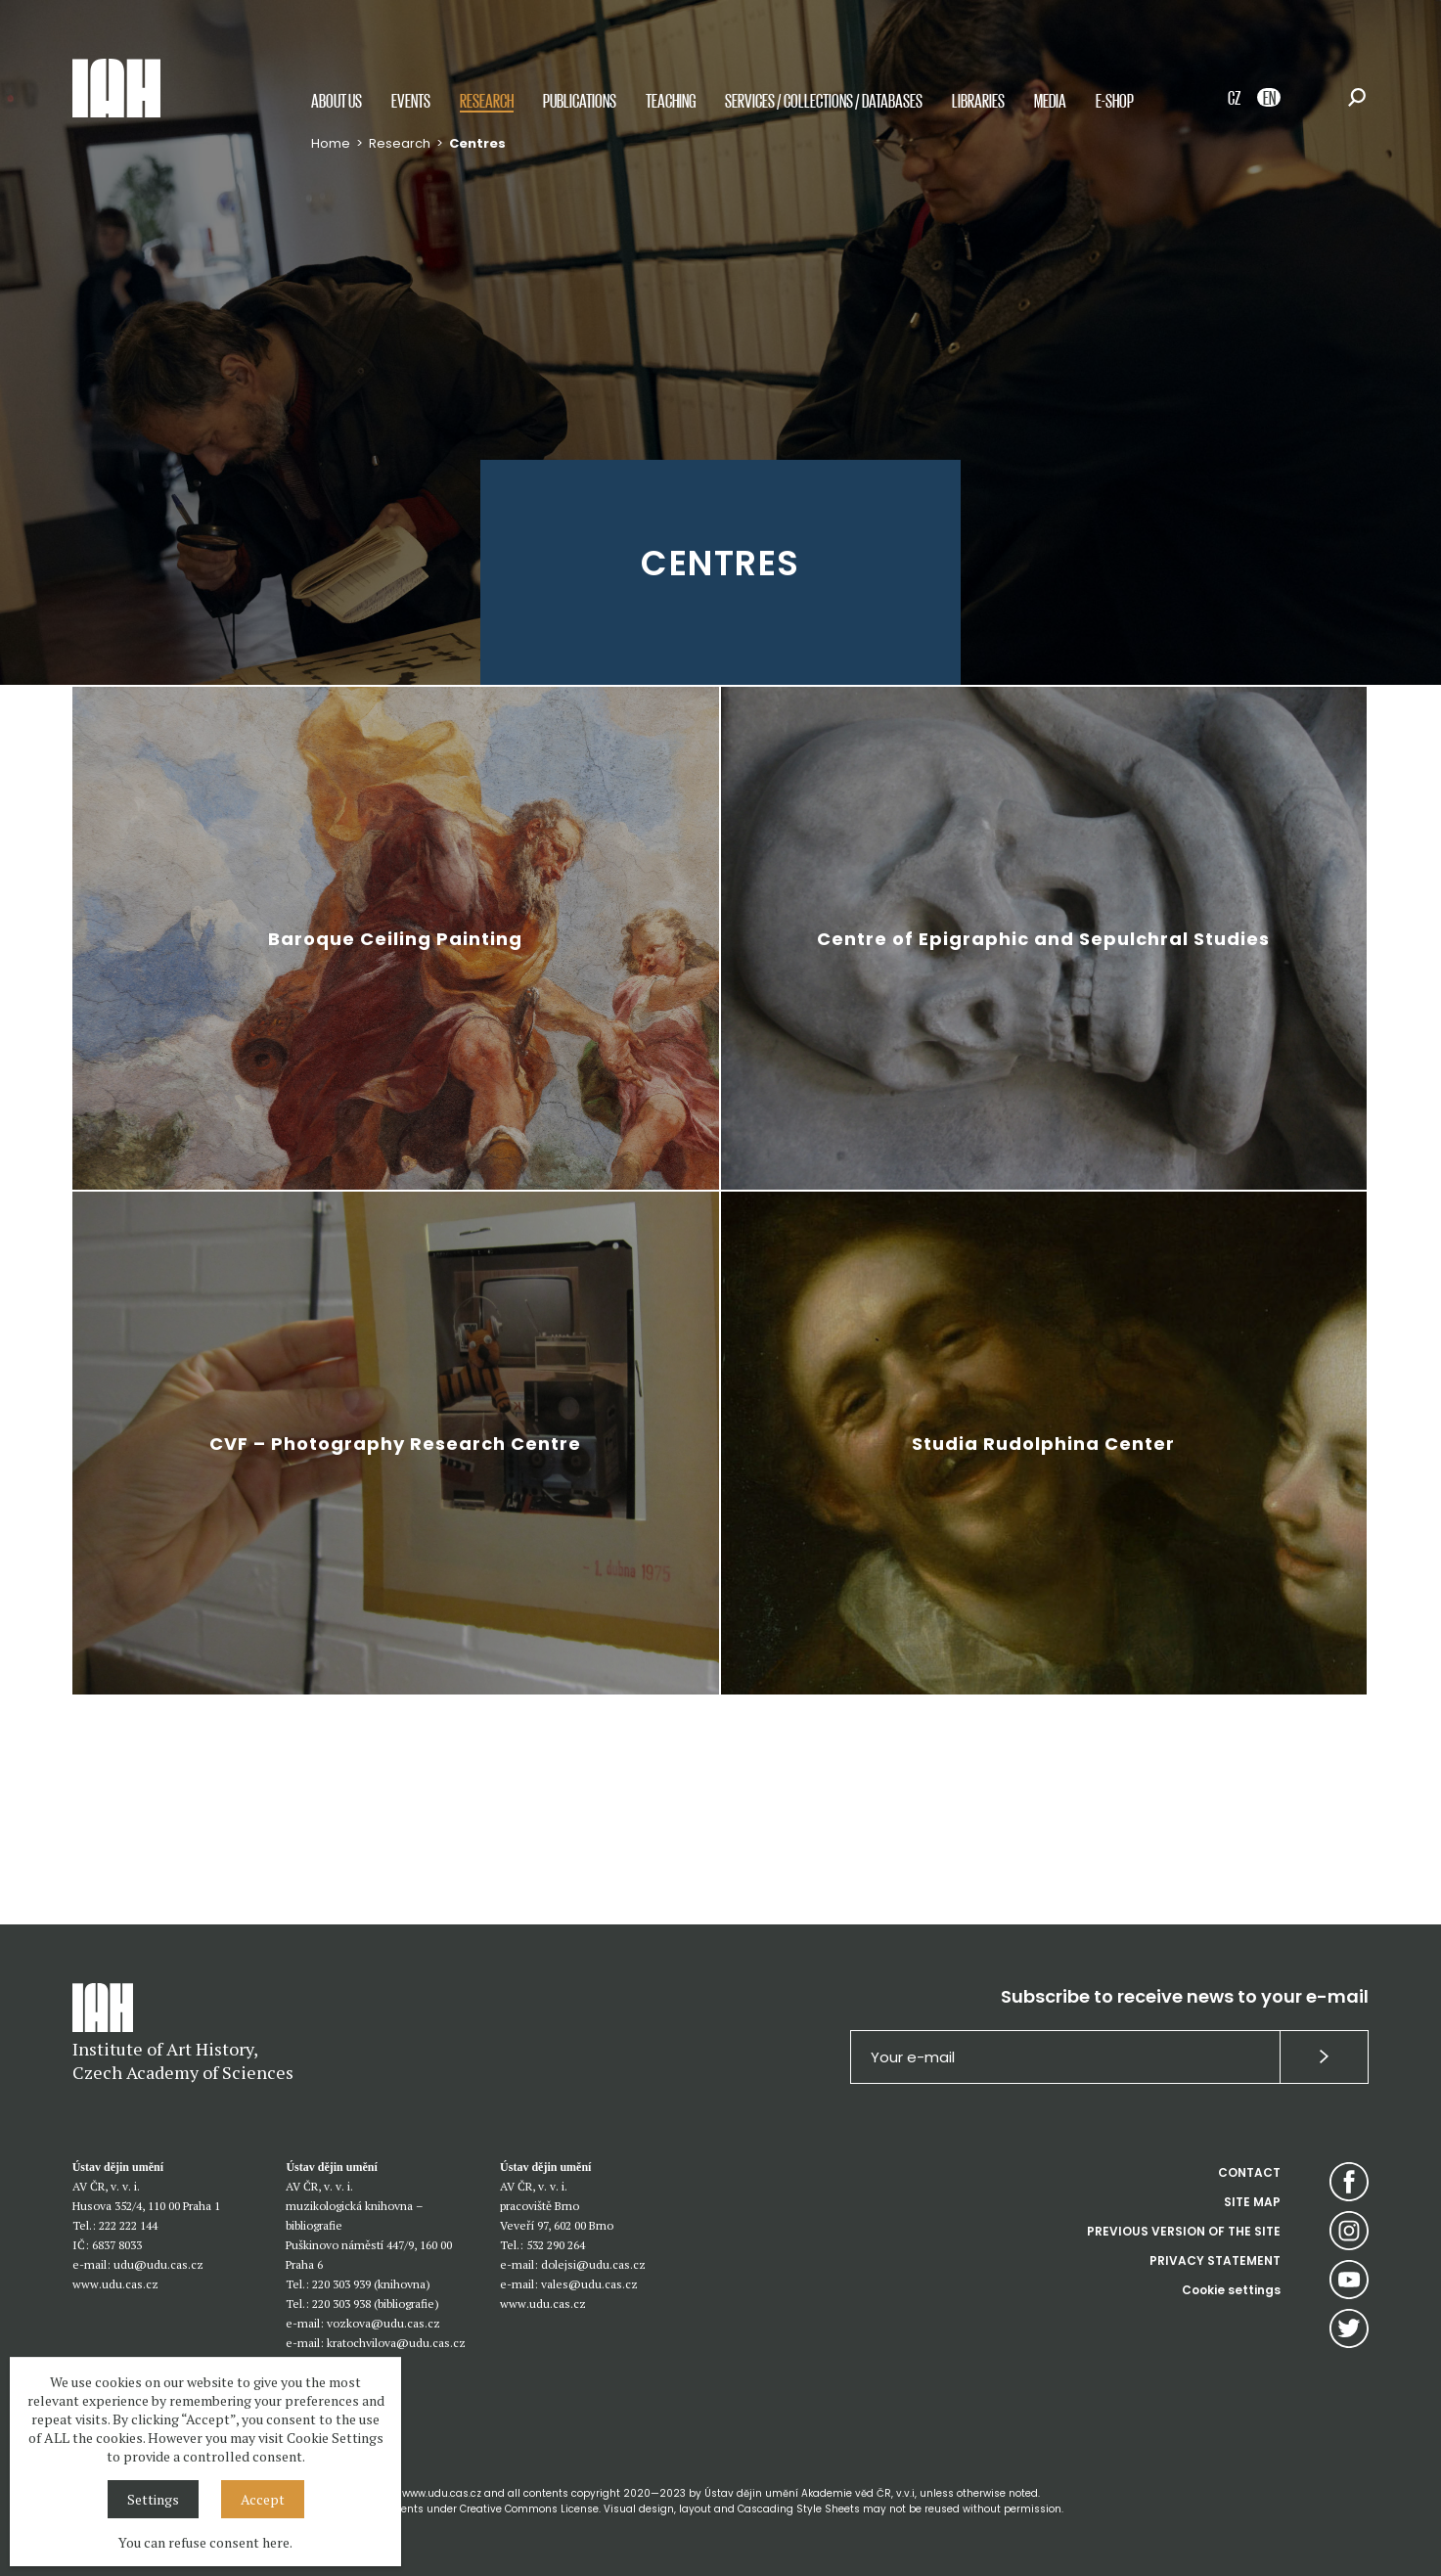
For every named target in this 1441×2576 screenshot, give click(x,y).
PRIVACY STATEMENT (1215, 2260)
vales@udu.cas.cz (589, 2284)
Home (330, 143)
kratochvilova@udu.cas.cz (396, 2342)
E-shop (1115, 100)
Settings (153, 2499)
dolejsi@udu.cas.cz (593, 2264)
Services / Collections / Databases (824, 100)
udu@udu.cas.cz (158, 2264)
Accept (263, 2499)
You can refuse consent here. (205, 2542)
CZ (1234, 97)
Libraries (978, 100)
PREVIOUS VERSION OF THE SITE (1184, 2231)
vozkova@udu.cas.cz (383, 2323)
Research (487, 100)
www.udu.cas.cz (115, 2284)
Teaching (671, 100)
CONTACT (1249, 2172)
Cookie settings (1231, 2290)
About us (336, 100)
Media (1050, 100)
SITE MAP (1252, 2201)
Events (410, 100)
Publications (579, 100)
